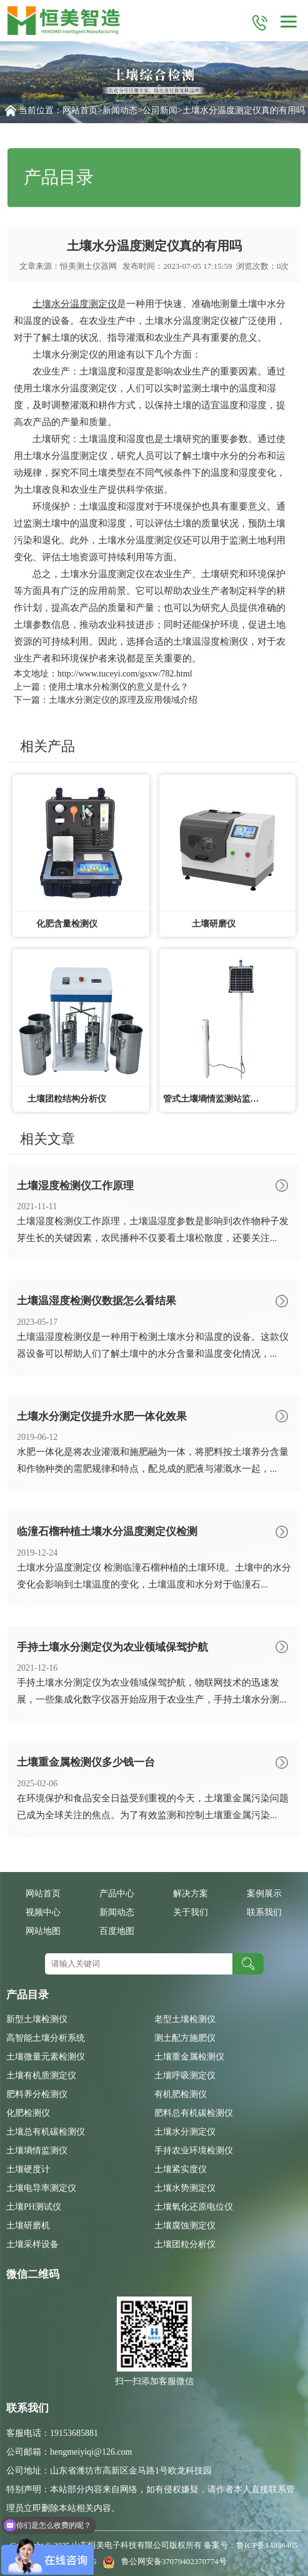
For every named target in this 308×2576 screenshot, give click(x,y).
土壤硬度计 (28, 2169)
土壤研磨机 (28, 2225)
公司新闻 (159, 110)
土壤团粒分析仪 (185, 2244)
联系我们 (264, 1912)
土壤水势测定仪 (185, 2188)
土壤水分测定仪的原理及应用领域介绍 (123, 700)
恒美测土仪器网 (88, 266)
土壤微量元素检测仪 (45, 2056)
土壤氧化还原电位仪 (193, 2206)
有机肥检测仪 (180, 2094)
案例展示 (264, 1893)
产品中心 (116, 1893)
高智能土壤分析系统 (45, 2038)
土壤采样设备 (32, 2244)
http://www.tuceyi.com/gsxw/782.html (124, 673)
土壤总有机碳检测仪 (45, 2131)
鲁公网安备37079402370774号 (162, 2561)
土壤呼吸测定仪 (185, 2075)
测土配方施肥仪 (185, 2038)
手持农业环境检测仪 (193, 2150)
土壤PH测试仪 (33, 2206)
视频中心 (43, 1912)
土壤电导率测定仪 (41, 2188)
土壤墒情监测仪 (36, 2150)
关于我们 (190, 1912)
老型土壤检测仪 (185, 2019)
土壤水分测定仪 (185, 2131)
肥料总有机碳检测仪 (193, 2113)
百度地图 (116, 1931)
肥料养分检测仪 (36, 2094)
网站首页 (79, 110)
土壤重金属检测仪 (189, 2056)
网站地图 (43, 1931)
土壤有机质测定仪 (41, 2075)
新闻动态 (119, 110)
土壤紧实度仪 (180, 2169)
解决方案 (190, 1893)
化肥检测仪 (28, 2113)
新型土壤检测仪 (36, 2019)
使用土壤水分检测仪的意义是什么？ (119, 687)
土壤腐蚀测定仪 (185, 2225)
